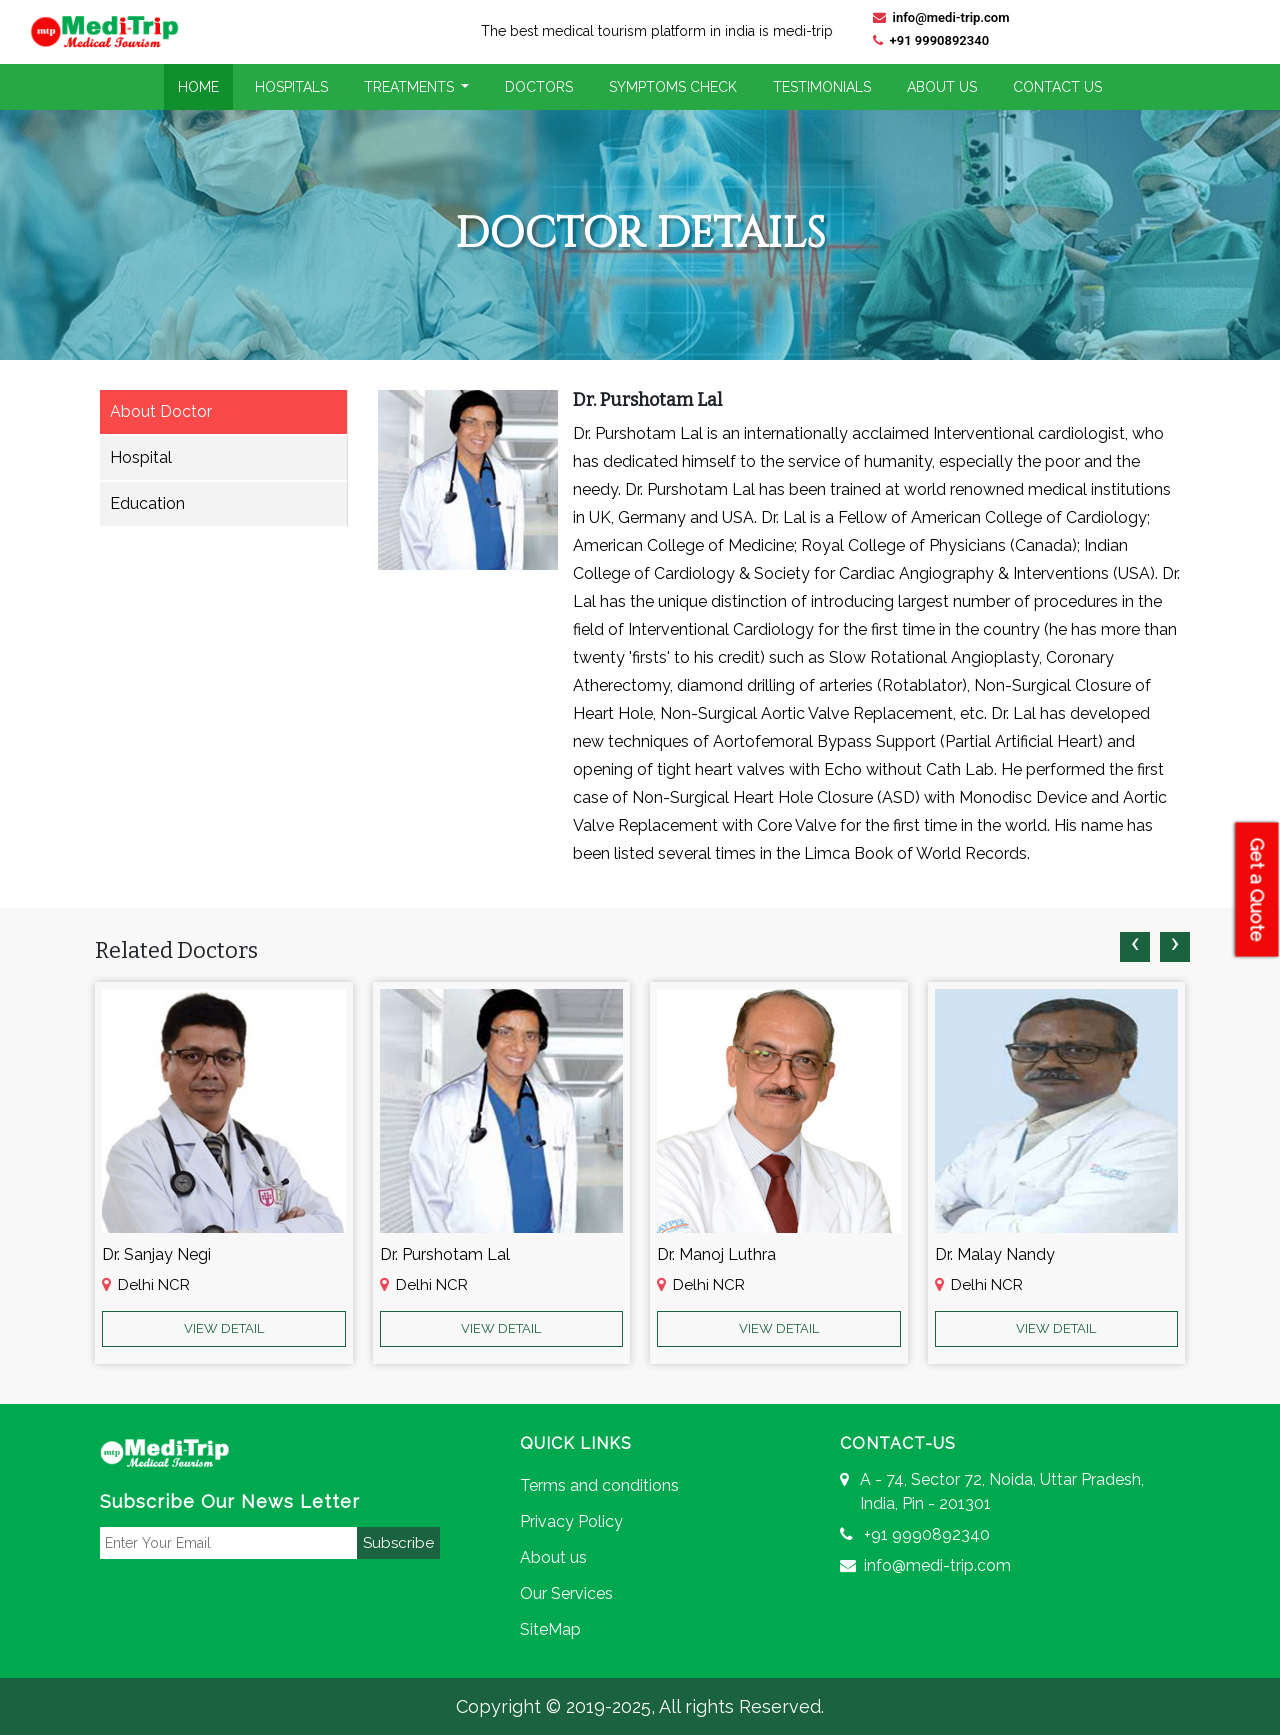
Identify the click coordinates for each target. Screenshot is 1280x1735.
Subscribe (398, 1543)
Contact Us (1057, 87)
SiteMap (550, 1629)
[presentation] (1135, 947)
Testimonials (822, 87)
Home (198, 87)
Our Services (566, 1593)
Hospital (141, 457)
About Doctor (161, 411)
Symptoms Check (673, 87)
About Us (942, 87)
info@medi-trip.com (941, 17)
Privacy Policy (571, 1521)
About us (553, 1557)
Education (147, 503)
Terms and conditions (599, 1485)
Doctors (539, 87)
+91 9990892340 (931, 40)
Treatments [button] (411, 87)
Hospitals (291, 87)
